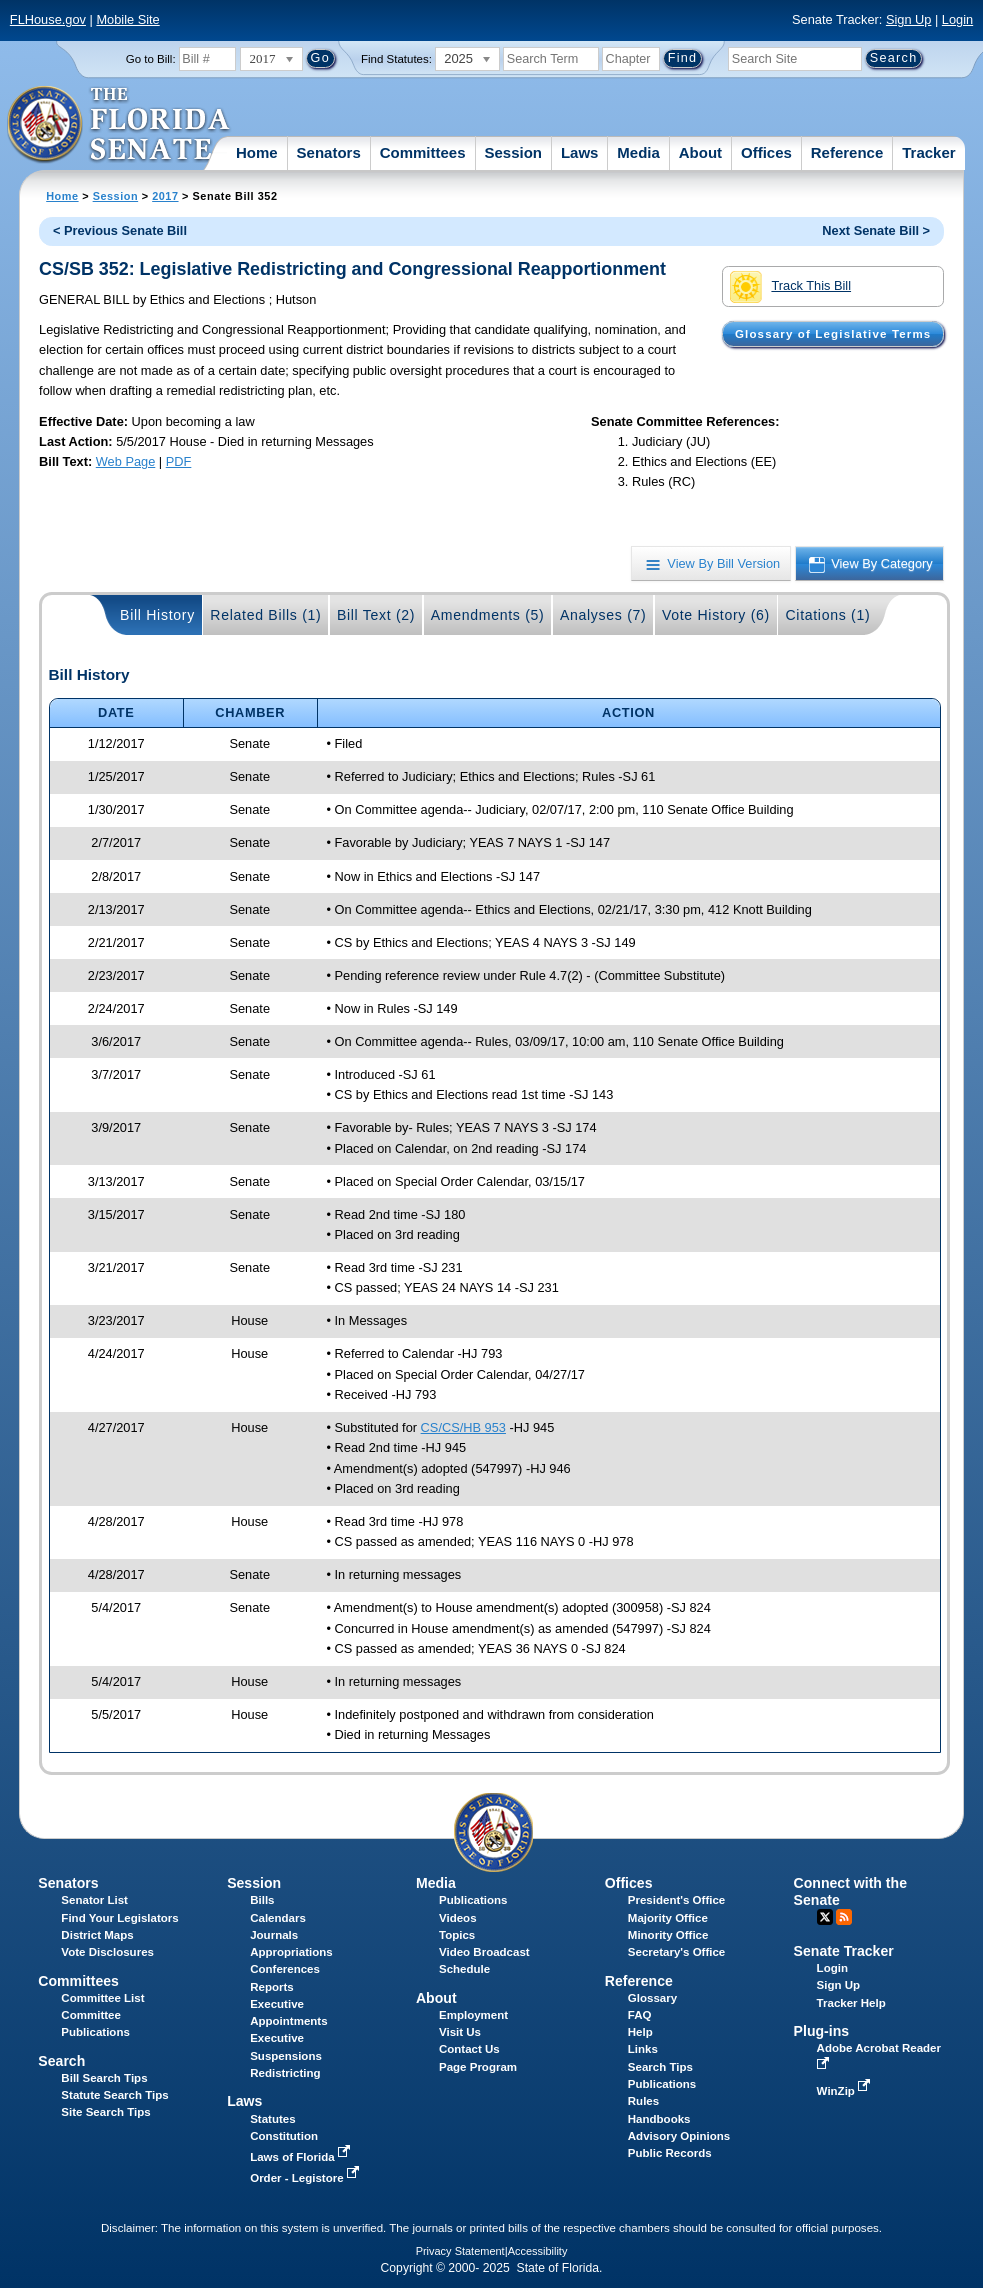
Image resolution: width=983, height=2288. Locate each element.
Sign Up (909, 19)
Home (257, 152)
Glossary (652, 1998)
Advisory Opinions (679, 2136)
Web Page (126, 461)
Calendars (278, 1918)
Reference (847, 152)
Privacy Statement (460, 2251)
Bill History (157, 615)
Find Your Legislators (119, 1918)
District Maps (97, 1935)
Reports (272, 1987)
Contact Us (469, 2049)
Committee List (102, 1998)
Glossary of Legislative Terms (833, 334)
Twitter (825, 1917)
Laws (580, 152)
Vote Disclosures (107, 1952)
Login (957, 19)
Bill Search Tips (104, 2078)
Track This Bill (790, 287)
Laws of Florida (302, 2157)
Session (513, 152)
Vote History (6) (716, 615)
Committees (423, 152)
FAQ (640, 2015)
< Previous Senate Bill (120, 230)
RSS (844, 1917)
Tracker (928, 152)
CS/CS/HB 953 (463, 1427)
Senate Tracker (844, 1951)
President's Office (676, 1900)
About (700, 152)
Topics (457, 1935)
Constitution (284, 2136)
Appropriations (291, 1952)
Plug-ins (822, 2031)
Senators (329, 152)
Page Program (478, 2067)
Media (638, 152)
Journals (274, 1935)
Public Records (670, 2153)
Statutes (272, 2119)
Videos (458, 1918)
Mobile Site (127, 19)
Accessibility (538, 2251)
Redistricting (285, 2073)
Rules (643, 2101)
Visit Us (460, 2032)
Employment (473, 2015)
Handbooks (659, 2119)
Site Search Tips (105, 2112)
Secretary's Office (676, 1952)
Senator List (94, 1900)
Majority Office (668, 1918)
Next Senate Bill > (876, 230)
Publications (473, 1900)
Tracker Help (851, 2003)
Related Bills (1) (265, 615)
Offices (766, 152)
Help (640, 2032)
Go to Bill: (151, 59)
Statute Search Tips (114, 2095)
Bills (262, 1900)
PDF (179, 461)
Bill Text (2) (376, 615)
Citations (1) (827, 615)
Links (643, 2049)
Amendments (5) (488, 615)
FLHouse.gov (48, 19)
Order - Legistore (306, 2178)
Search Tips (660, 2067)
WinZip (845, 2091)
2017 (165, 196)
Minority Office (668, 1935)
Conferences (285, 1969)
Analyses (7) (603, 615)
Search (61, 2061)
